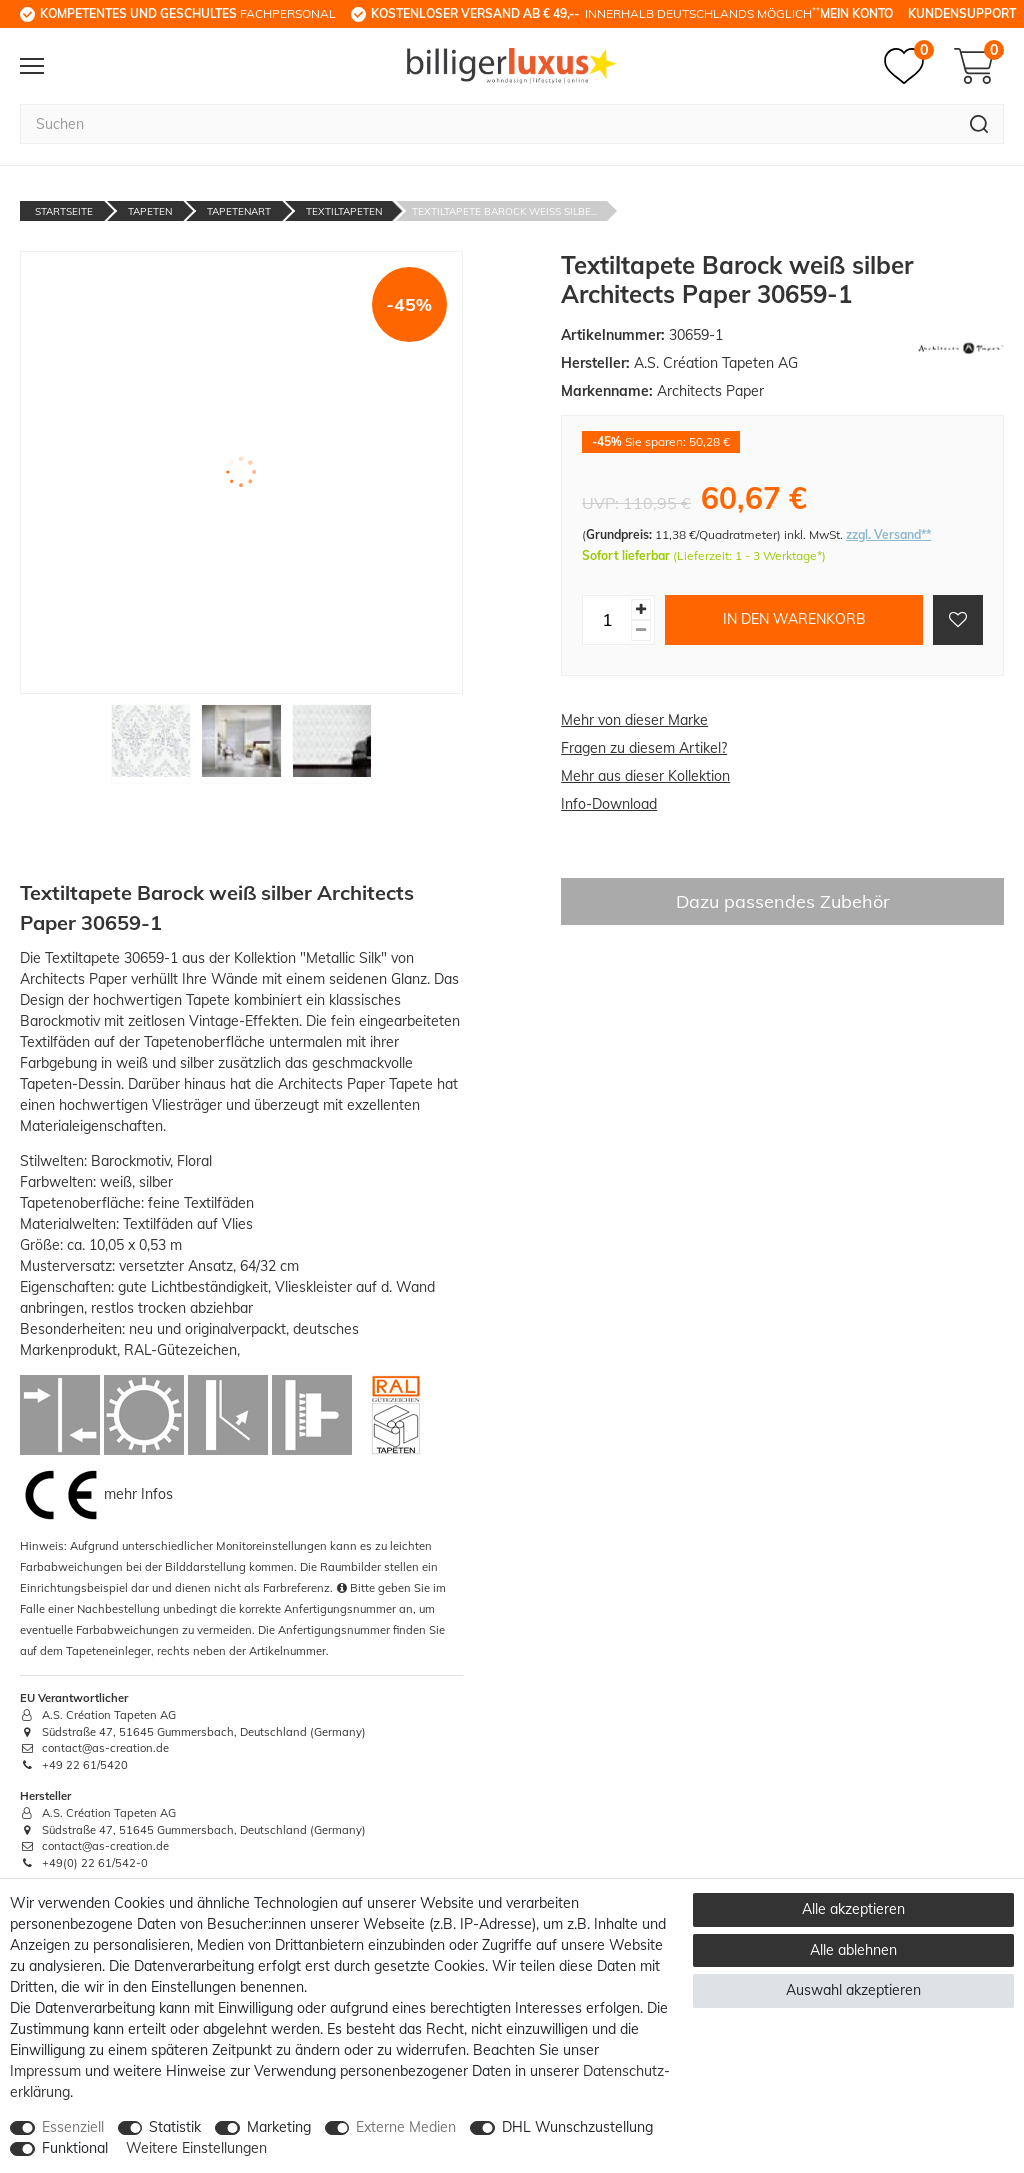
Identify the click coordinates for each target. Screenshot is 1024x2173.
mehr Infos (138, 1494)
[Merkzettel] (909, 66)
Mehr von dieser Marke (634, 720)
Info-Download (609, 804)
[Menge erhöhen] (641, 609)
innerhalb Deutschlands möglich (595, 13)
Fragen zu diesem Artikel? (644, 748)
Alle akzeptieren (853, 1909)
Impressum (45, 2071)
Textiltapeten (344, 211)
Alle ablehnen (853, 1950)
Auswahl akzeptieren (853, 1990)
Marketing (279, 2127)
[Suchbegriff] (487, 124)
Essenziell (73, 2127)
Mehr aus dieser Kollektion (645, 776)
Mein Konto (856, 13)
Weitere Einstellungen (196, 2148)
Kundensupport (962, 13)
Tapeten (150, 211)
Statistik (175, 2127)
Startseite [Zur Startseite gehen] (64, 211)
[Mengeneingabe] (607, 620)
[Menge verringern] (641, 630)
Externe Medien (406, 2127)
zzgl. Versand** (888, 534)
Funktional (75, 2148)
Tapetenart (239, 211)
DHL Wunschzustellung (577, 2127)
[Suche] (979, 124)
